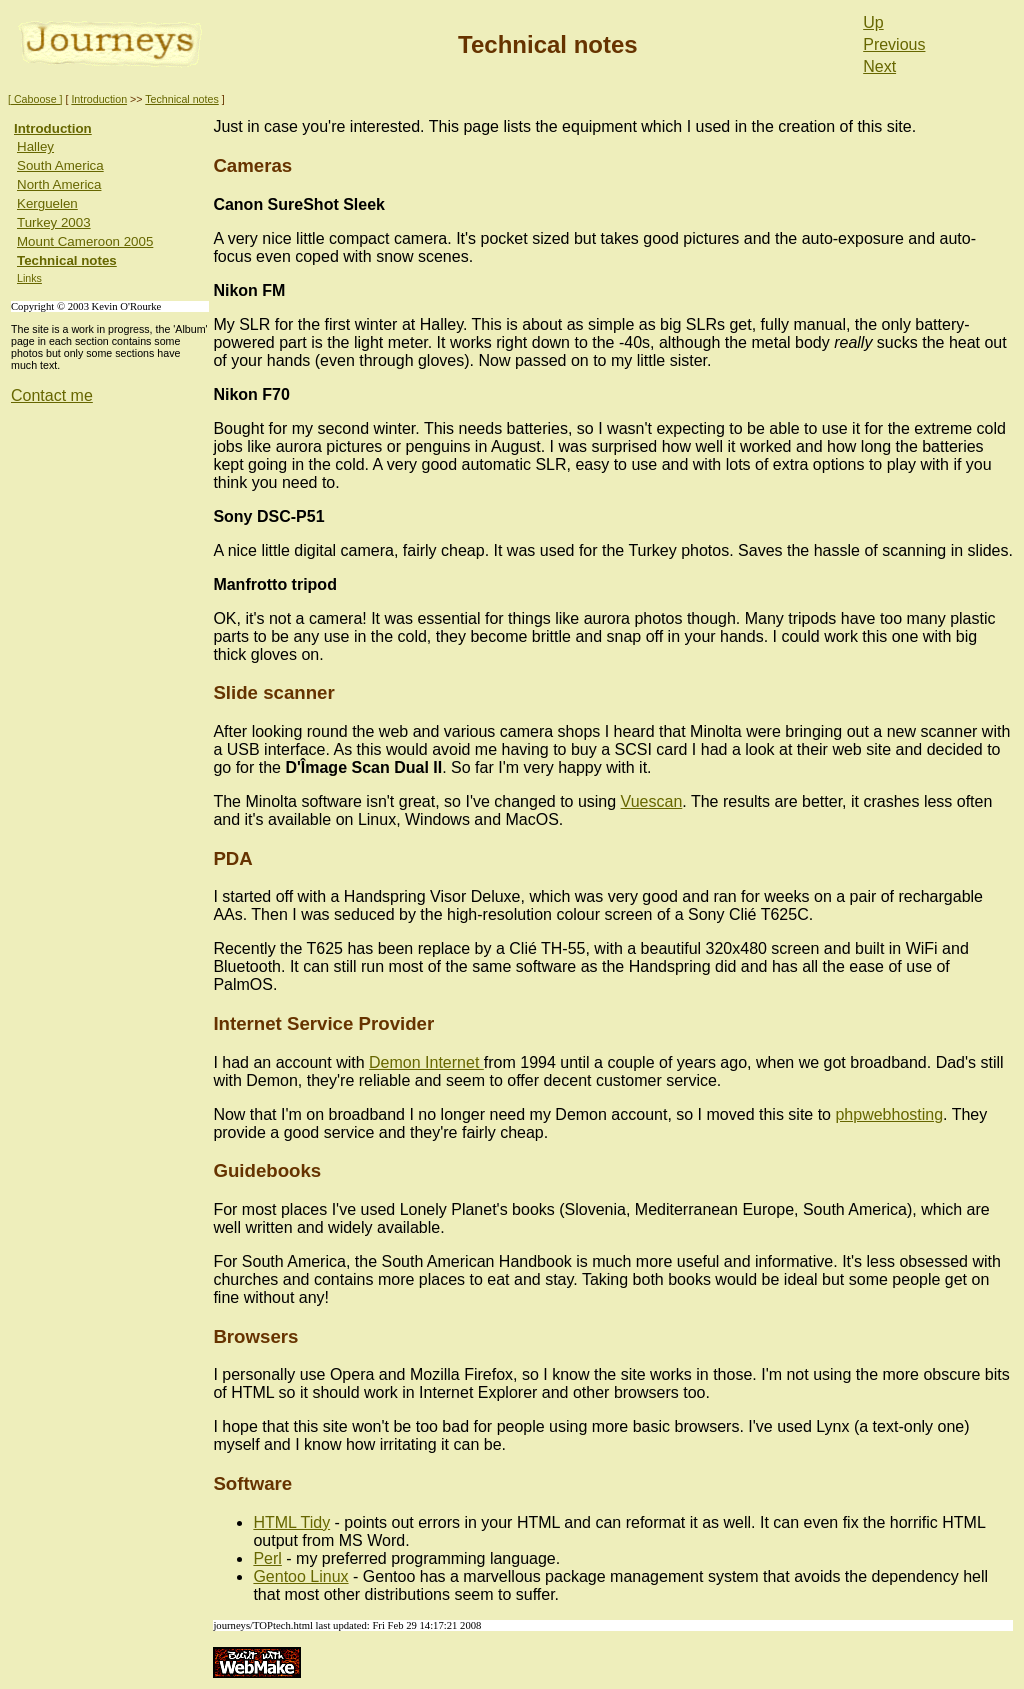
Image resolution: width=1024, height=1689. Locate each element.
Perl (267, 1558)
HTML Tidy (291, 1522)
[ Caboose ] (35, 99)
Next (879, 66)
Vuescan (652, 801)
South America (60, 165)
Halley (35, 146)
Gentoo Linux (300, 1576)
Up (873, 22)
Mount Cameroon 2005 (85, 241)
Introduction (99, 99)
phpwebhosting (889, 1114)
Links (29, 278)
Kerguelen (47, 203)
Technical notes (181, 99)
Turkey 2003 (54, 222)
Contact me (52, 395)
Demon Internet (426, 1062)
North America (59, 184)
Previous (894, 44)
